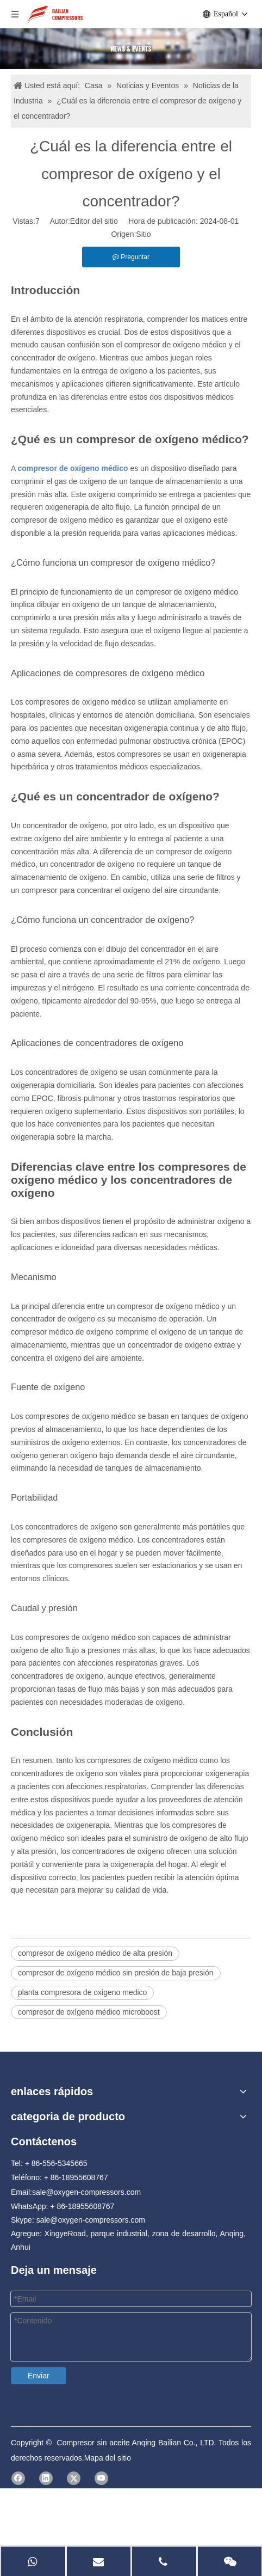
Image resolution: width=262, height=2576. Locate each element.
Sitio (143, 234)
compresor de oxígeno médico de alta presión (95, 1953)
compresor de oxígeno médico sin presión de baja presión (116, 1972)
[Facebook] (237, 2550)
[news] (131, 48)
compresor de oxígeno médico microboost (89, 2012)
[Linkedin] (237, 2565)
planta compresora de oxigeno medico (82, 1992)
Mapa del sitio (159, 2565)
